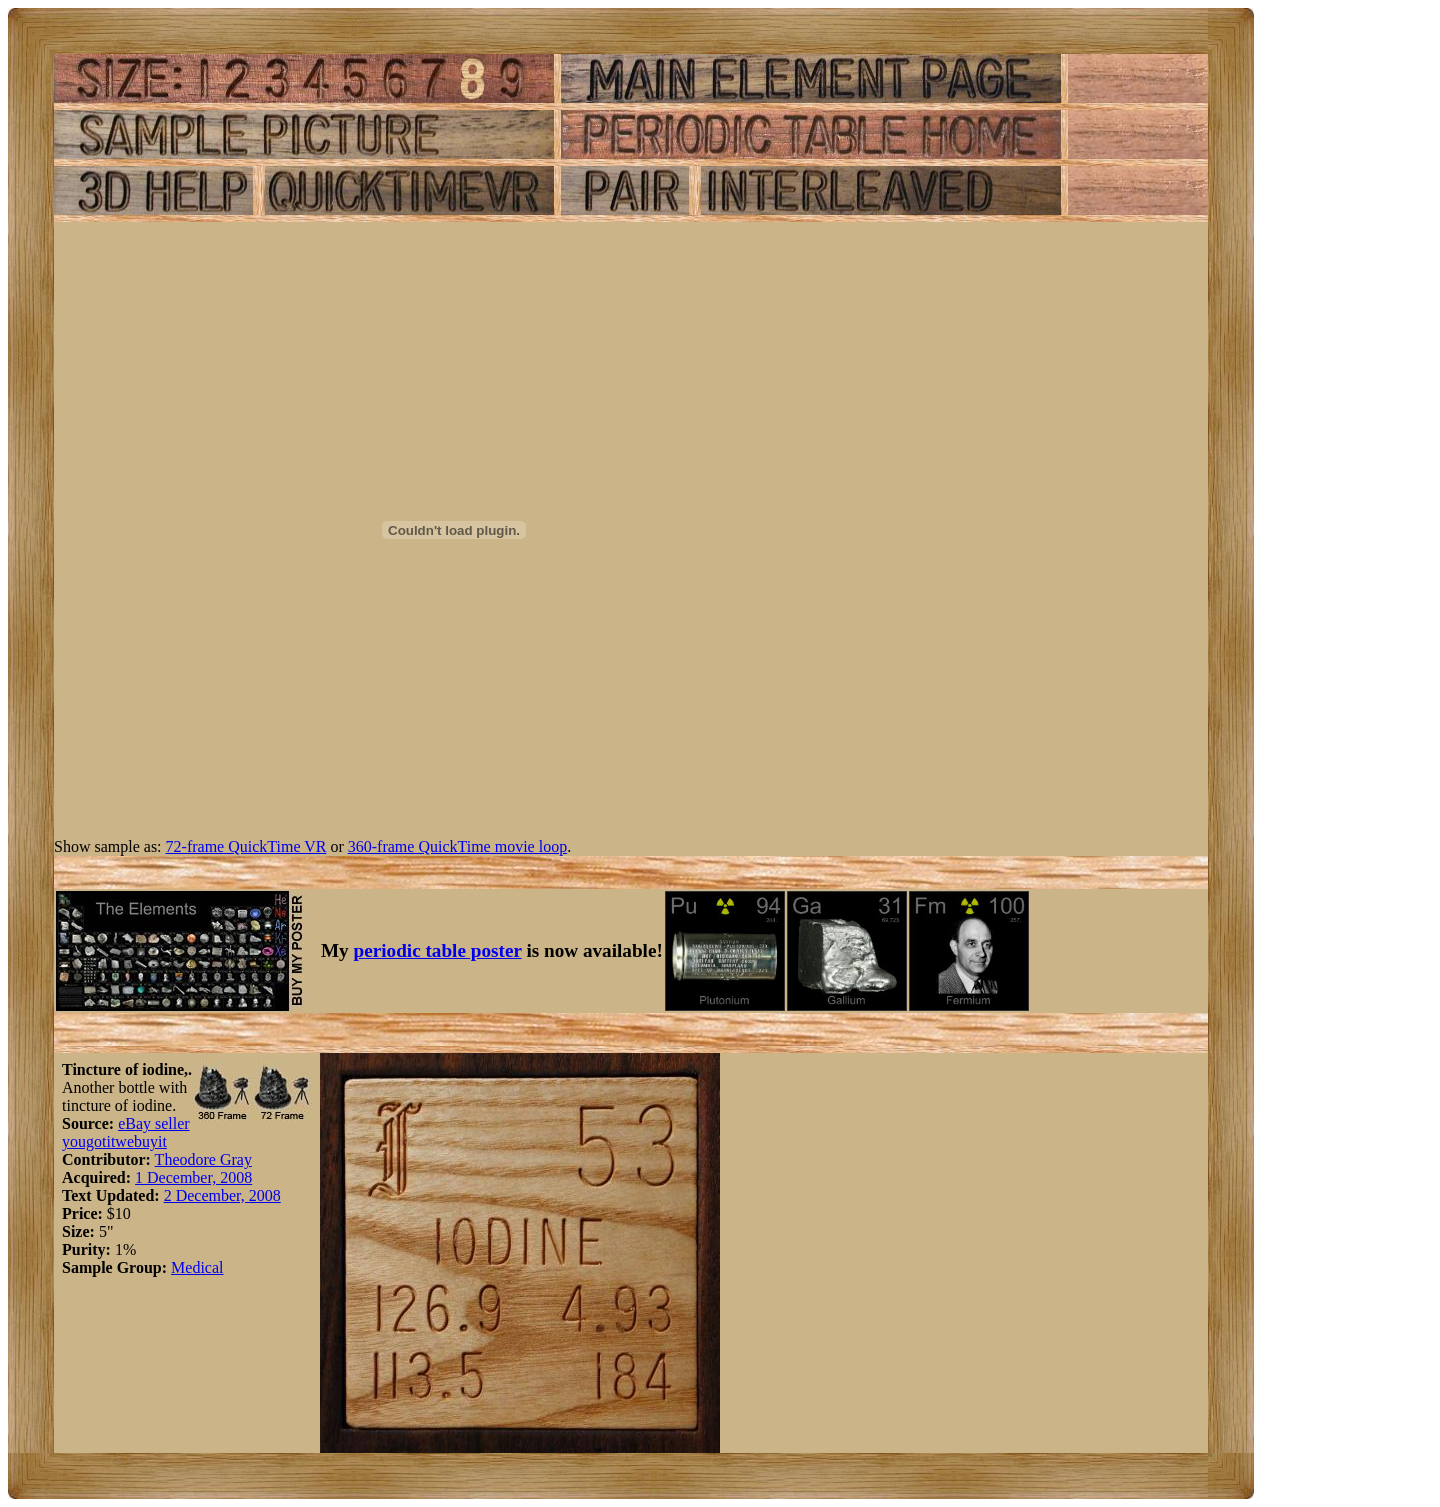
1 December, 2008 (193, 1177)
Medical (197, 1267)
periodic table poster (438, 950)
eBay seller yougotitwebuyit (126, 1132)
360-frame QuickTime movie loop (457, 846)
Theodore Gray (203, 1159)
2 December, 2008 (222, 1195)
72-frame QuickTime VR (246, 846)
